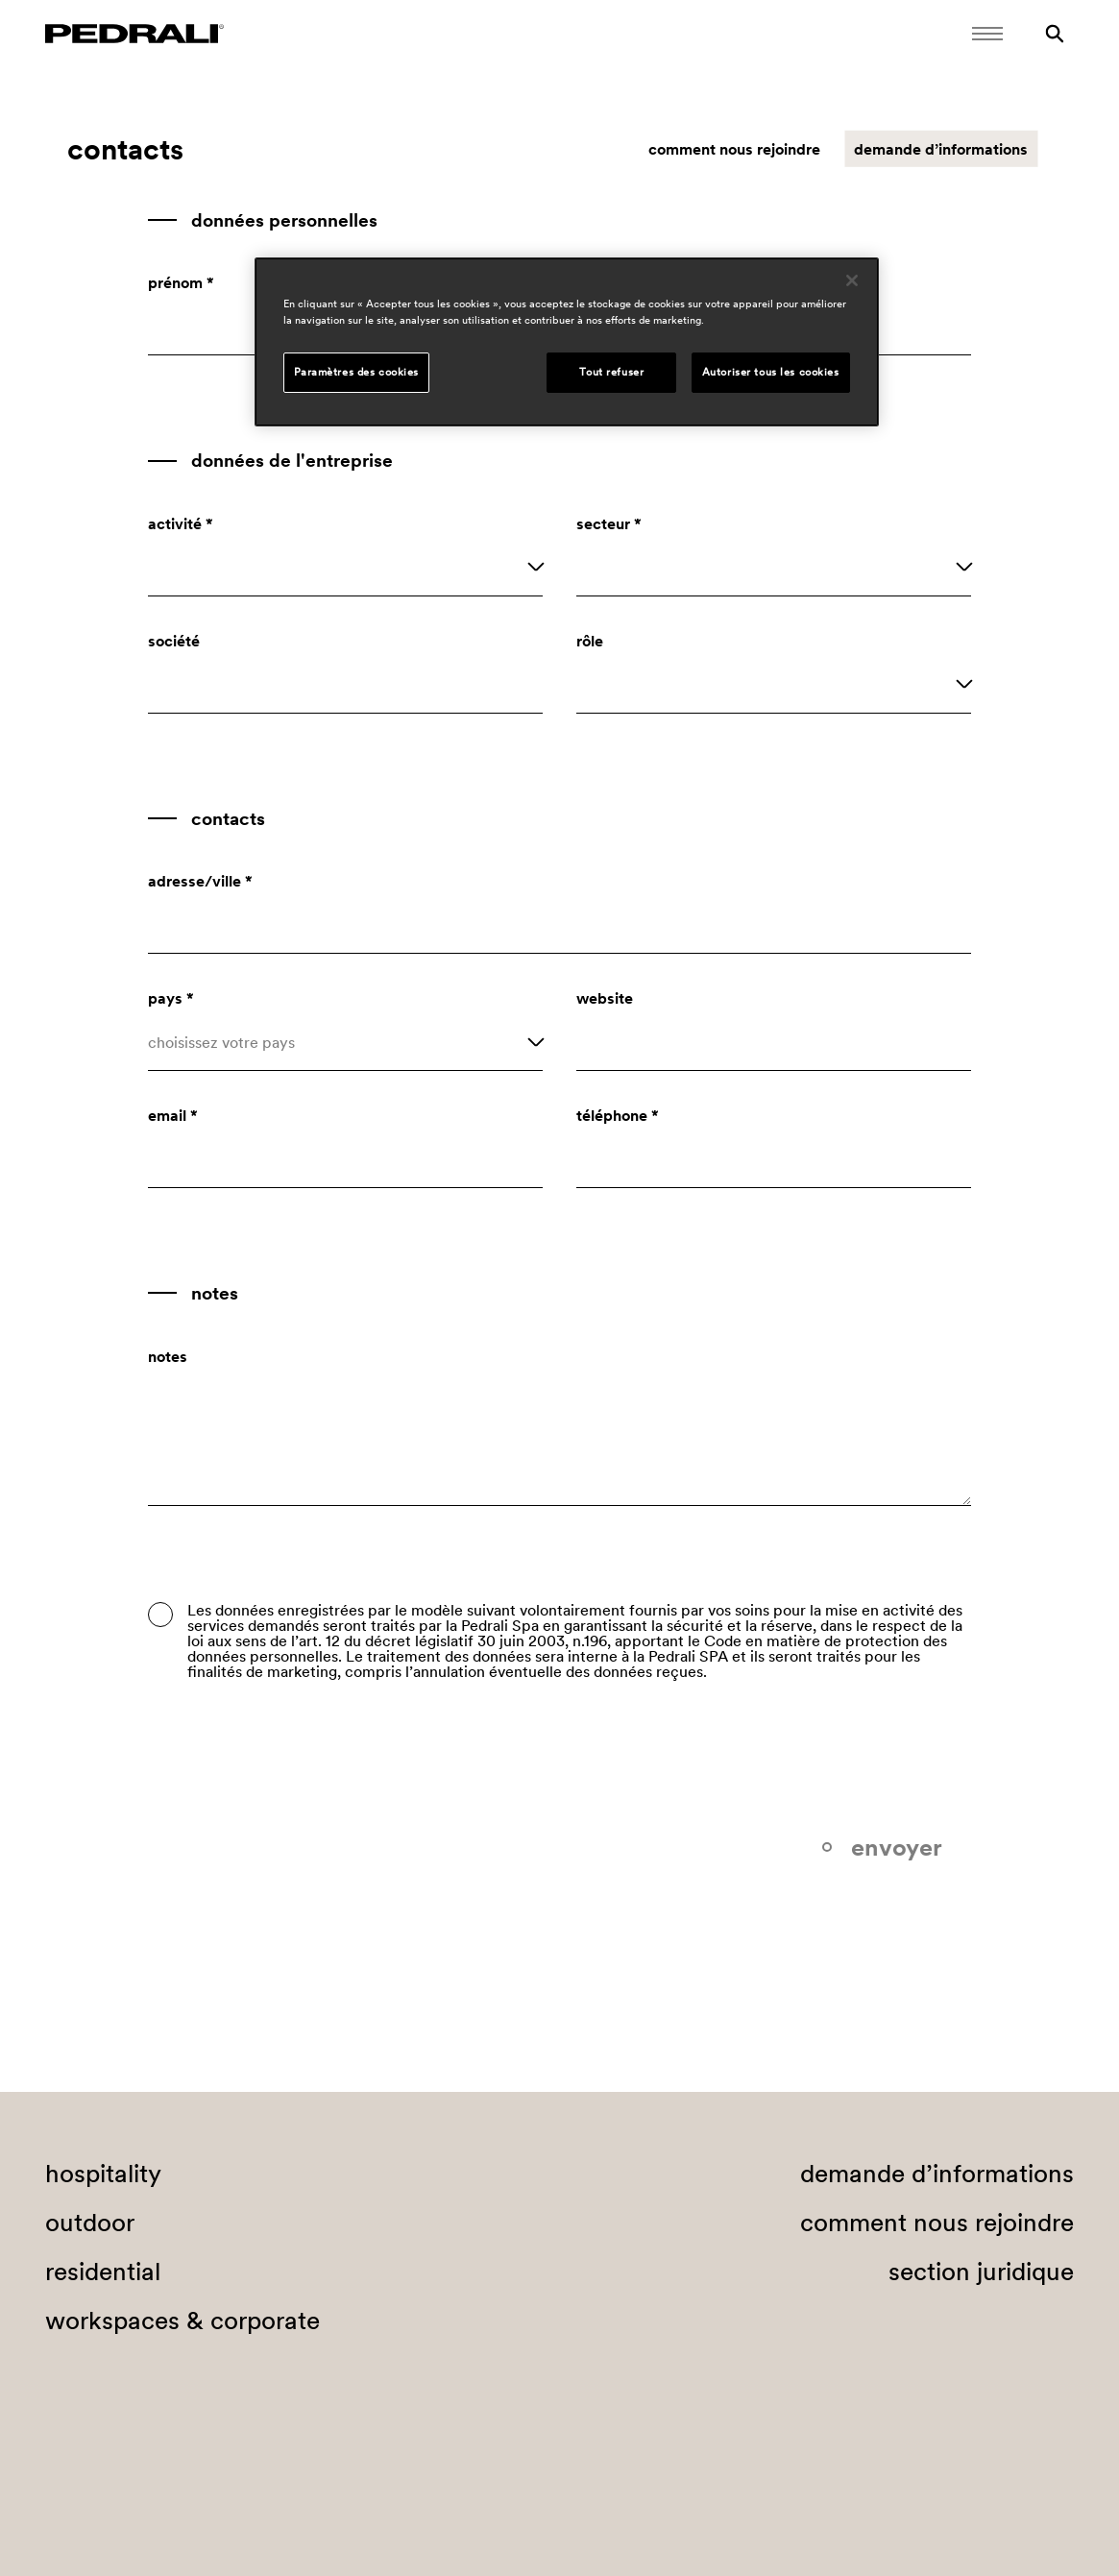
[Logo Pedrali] (134, 33)
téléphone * (617, 1115)
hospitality (103, 2173)
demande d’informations (941, 148)
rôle (589, 640)
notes (167, 1356)
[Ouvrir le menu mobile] (987, 33)
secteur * (609, 523)
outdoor (89, 2222)
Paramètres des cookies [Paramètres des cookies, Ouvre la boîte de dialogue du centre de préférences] (357, 371)
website (604, 998)
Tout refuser (611, 371)
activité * (180, 523)
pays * (171, 998)
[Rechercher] (1054, 33)
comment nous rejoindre (734, 148)
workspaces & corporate (182, 2320)
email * (173, 1115)
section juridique (981, 2271)
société (174, 640)
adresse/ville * (200, 880)
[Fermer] (852, 280)
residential (102, 2271)
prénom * (181, 282)
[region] (567, 341)
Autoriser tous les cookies (770, 371)
